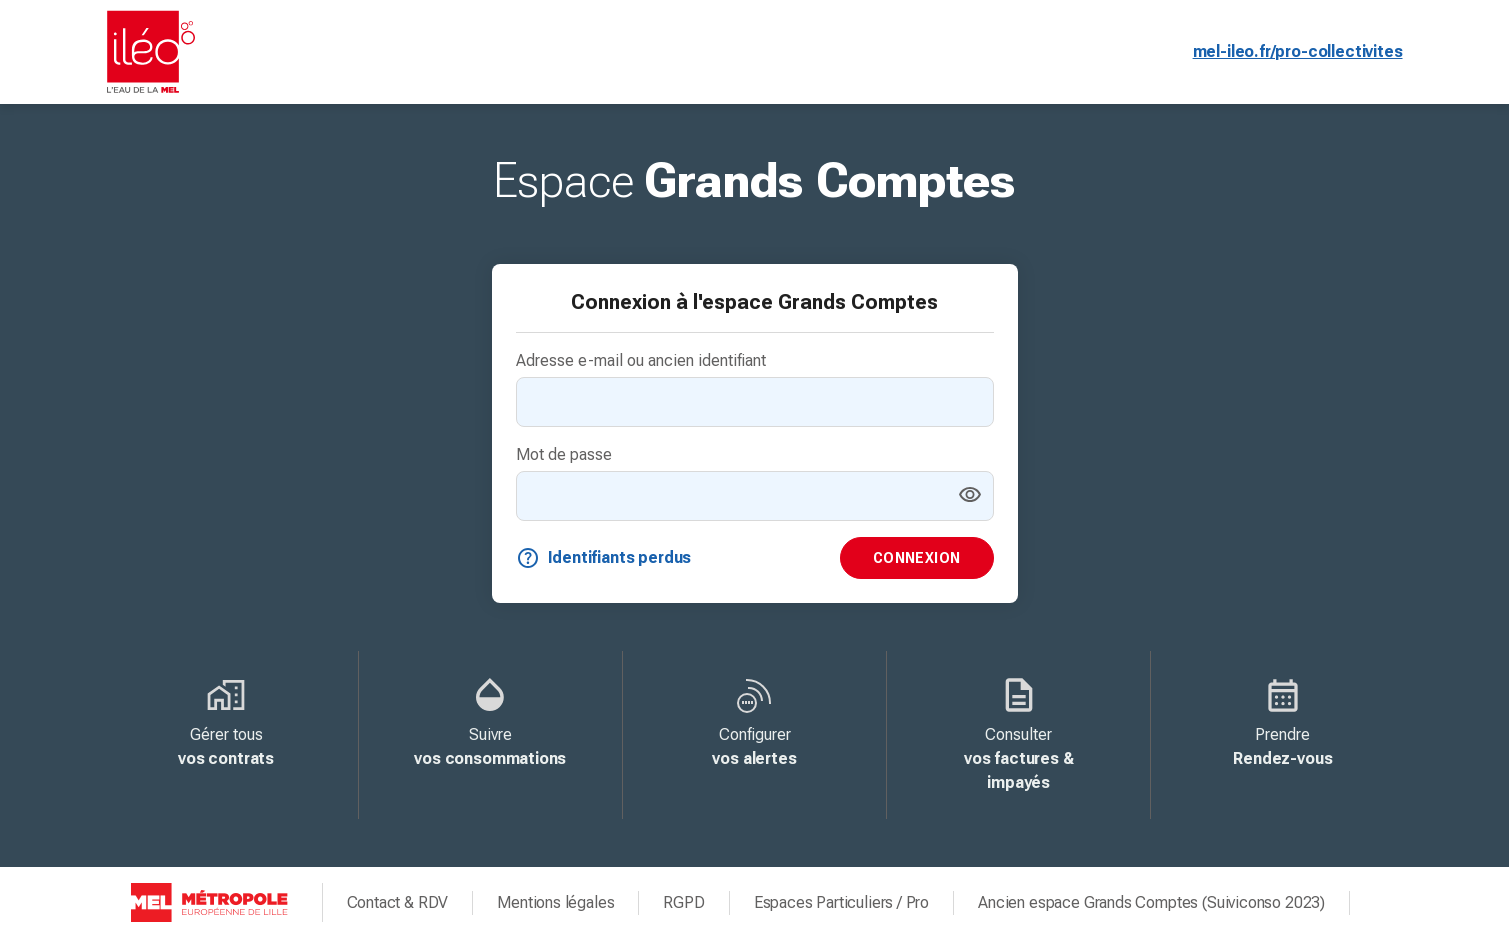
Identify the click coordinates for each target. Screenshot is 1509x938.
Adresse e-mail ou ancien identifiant (641, 360)
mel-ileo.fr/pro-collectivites (1298, 51)
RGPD (683, 902)
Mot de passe (564, 454)
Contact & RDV (398, 902)
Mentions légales (555, 902)
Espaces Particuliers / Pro (841, 902)
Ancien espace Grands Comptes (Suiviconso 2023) (1151, 902)
